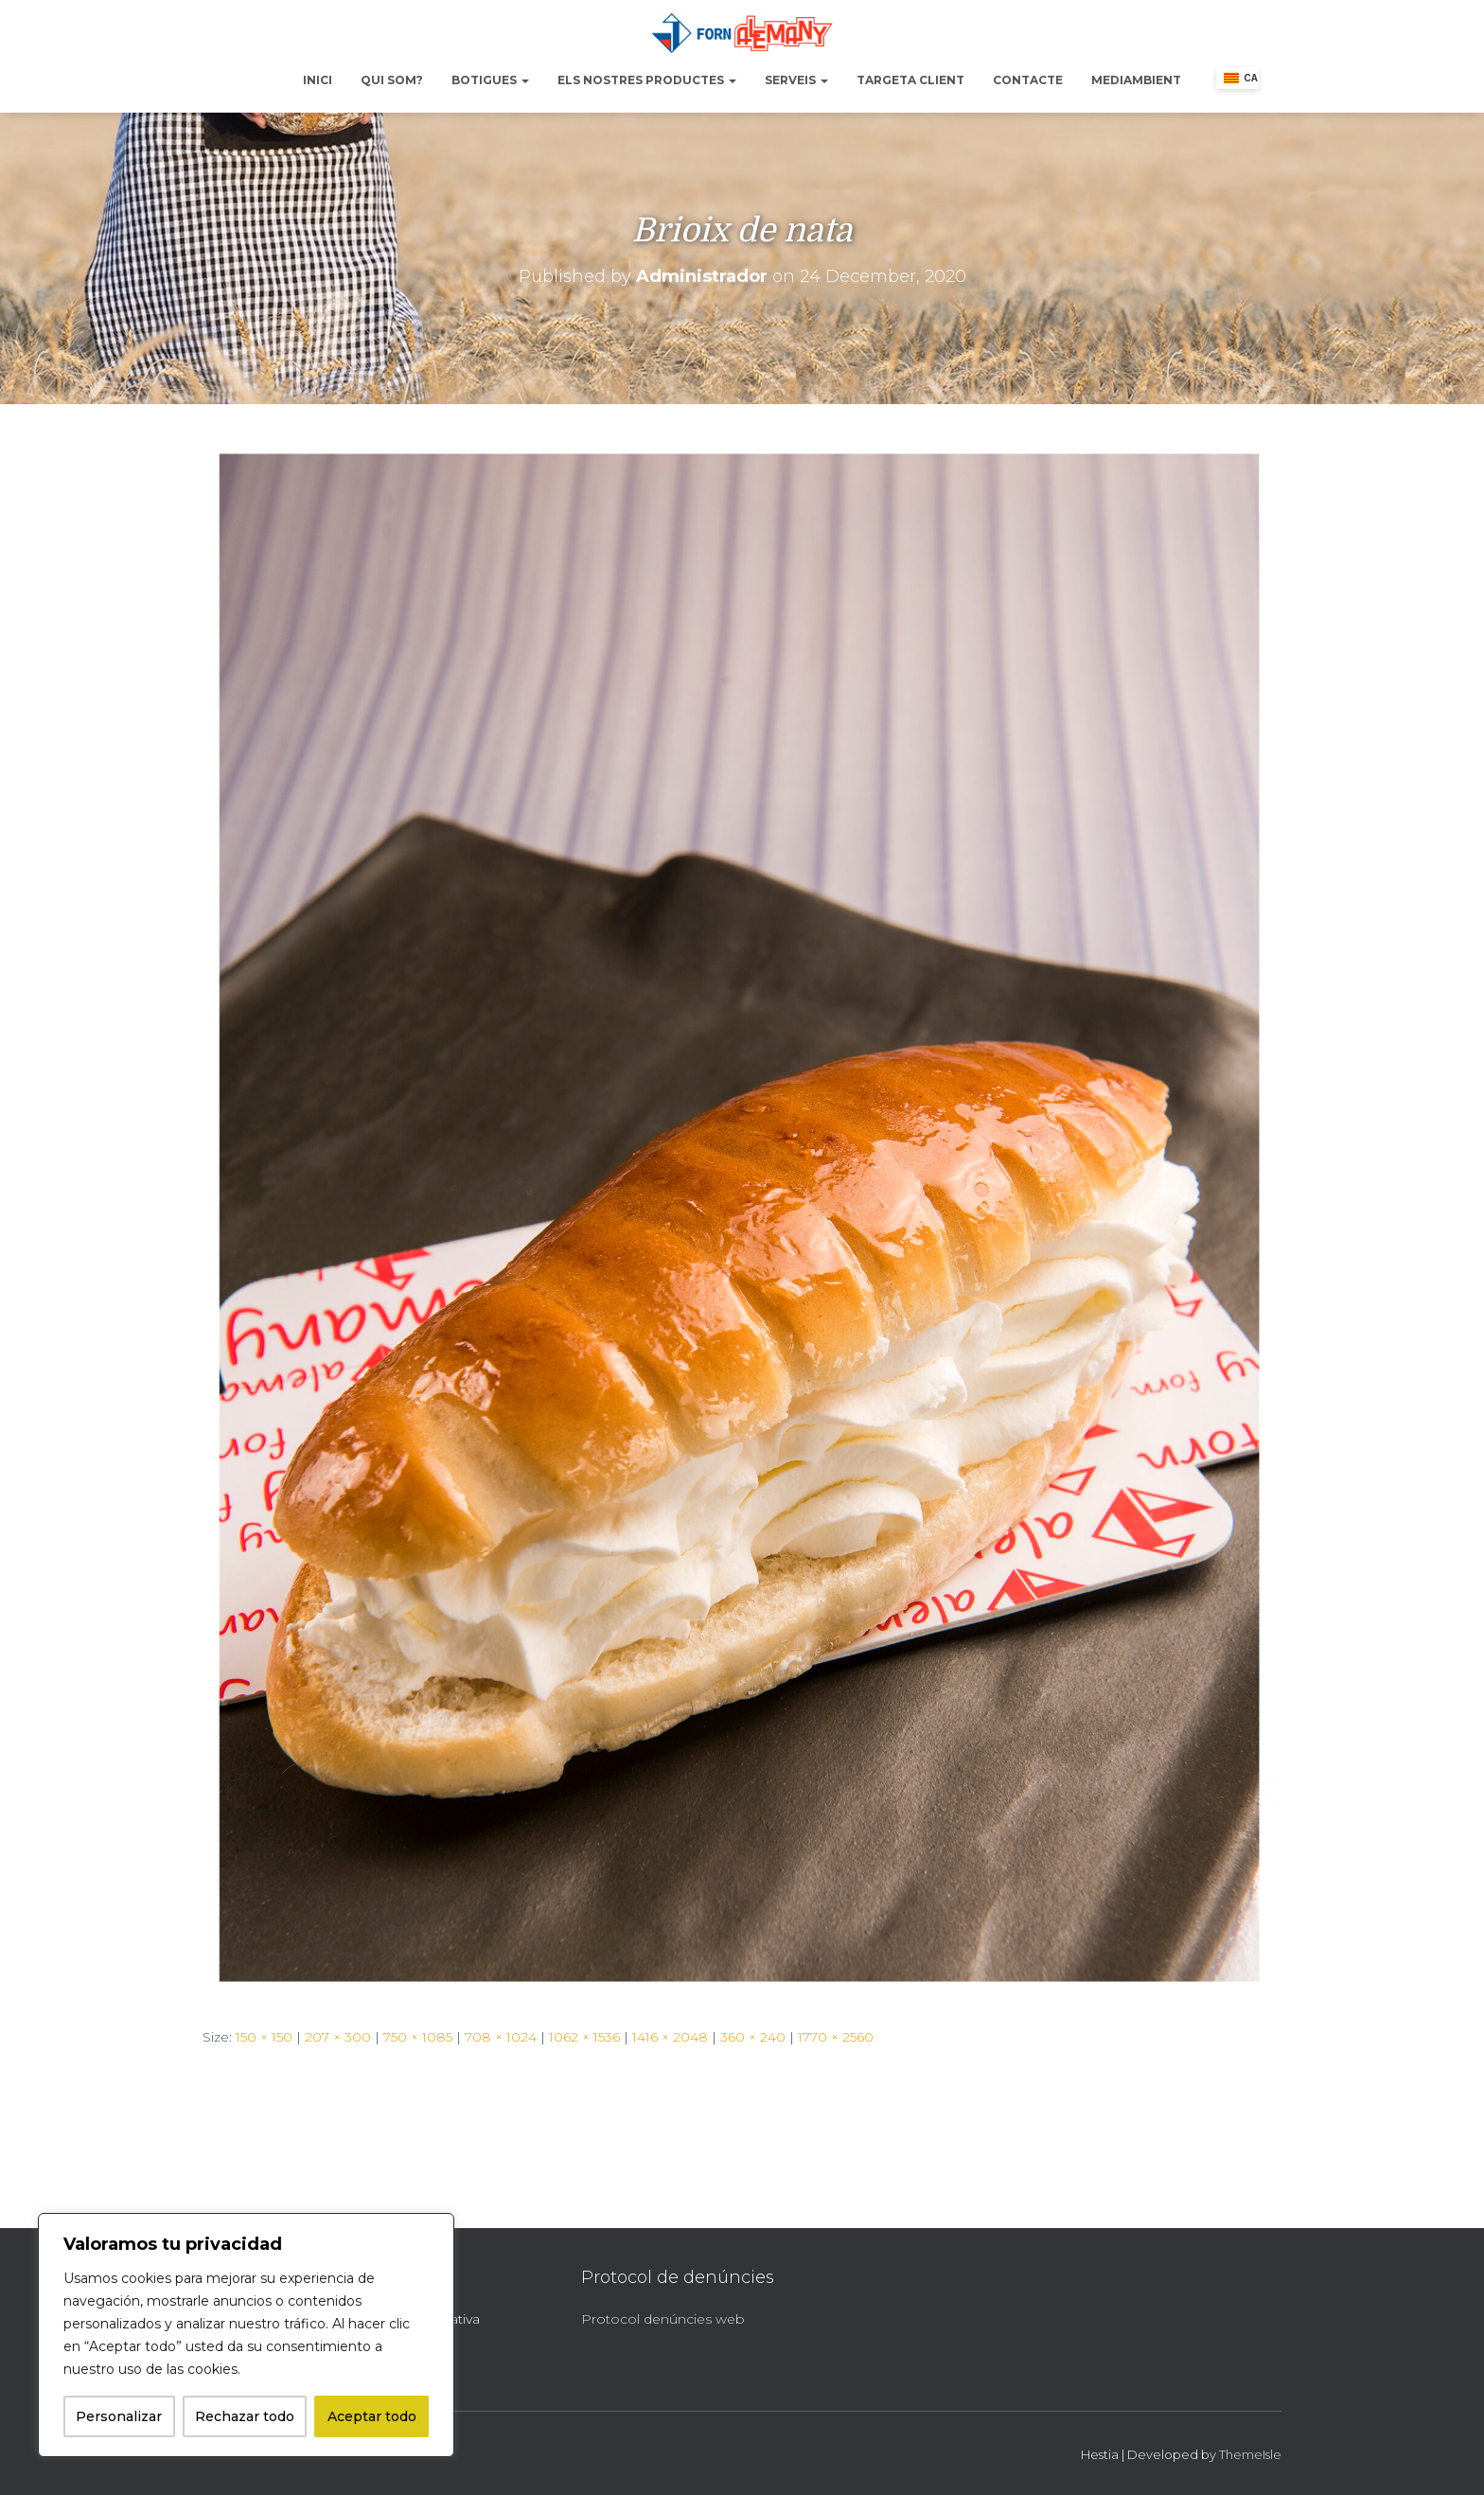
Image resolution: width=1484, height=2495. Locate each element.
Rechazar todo (244, 2416)
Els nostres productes (646, 80)
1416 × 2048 (670, 2036)
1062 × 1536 (584, 2036)
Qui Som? (392, 80)
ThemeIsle (1250, 2454)
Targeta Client (910, 80)
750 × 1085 (417, 2036)
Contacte (1028, 80)
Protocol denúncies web (663, 2318)
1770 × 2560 (836, 2036)
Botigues (490, 80)
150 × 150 (264, 2036)
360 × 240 (753, 2036)
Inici (317, 80)
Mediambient (1136, 80)
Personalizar (119, 2416)
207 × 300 (338, 2036)
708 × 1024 (501, 2036)
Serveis (796, 80)
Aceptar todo (371, 2416)
